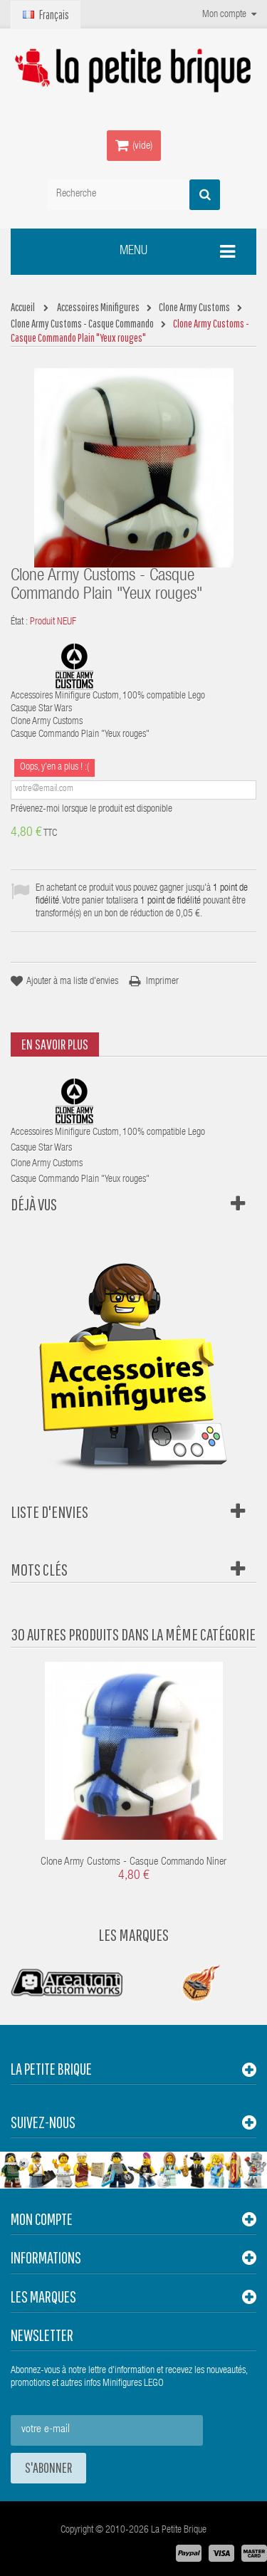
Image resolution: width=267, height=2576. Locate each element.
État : (19, 622)
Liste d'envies (49, 1512)
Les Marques (133, 1934)
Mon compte (42, 2219)
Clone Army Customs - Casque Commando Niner (133, 1862)
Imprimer (162, 982)
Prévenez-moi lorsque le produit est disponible (91, 810)
